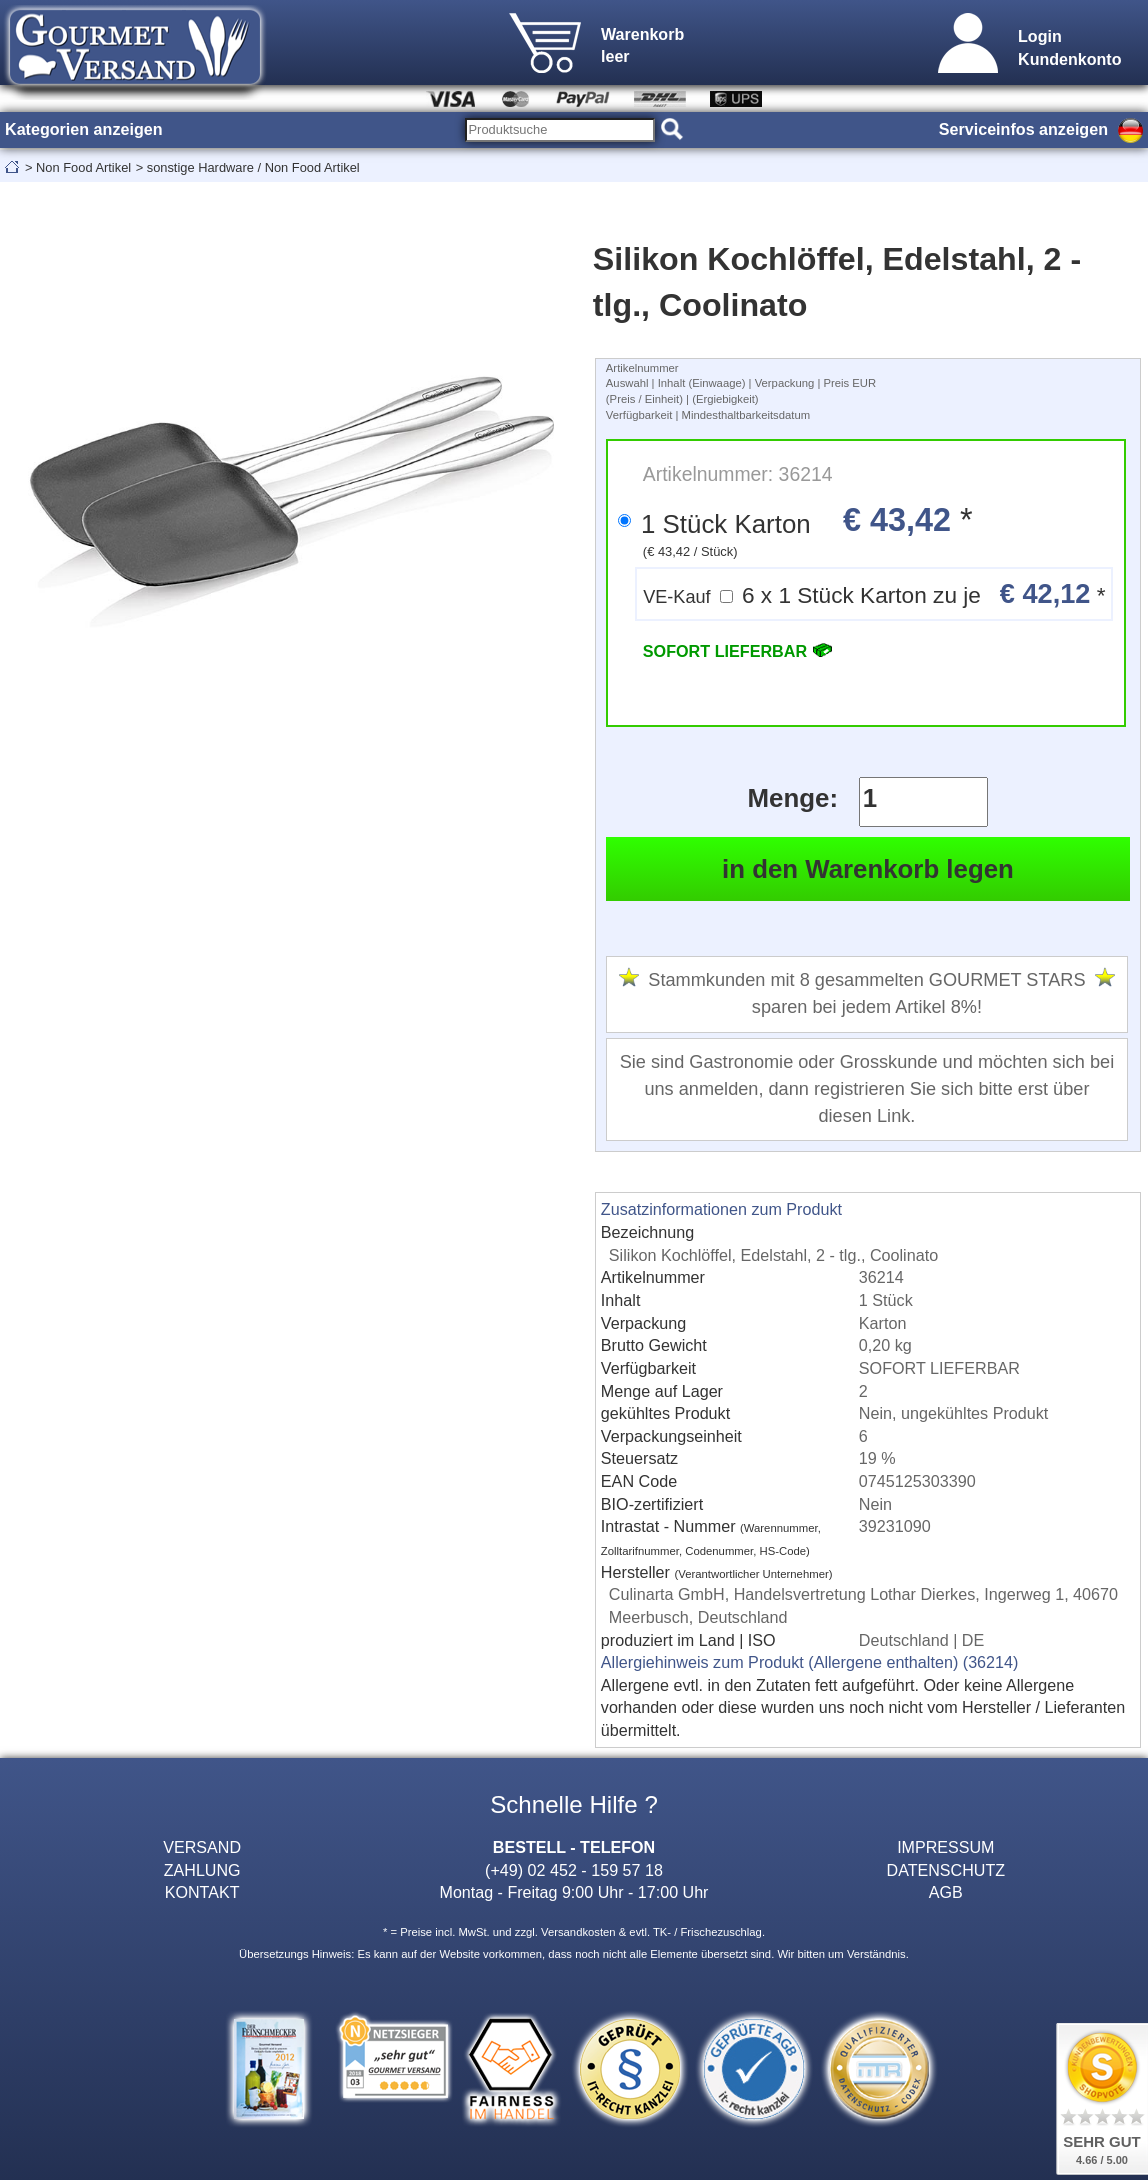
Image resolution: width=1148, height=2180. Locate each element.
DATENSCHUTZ (946, 1870)
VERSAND (202, 1847)
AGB (946, 1892)
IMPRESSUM (945, 1847)
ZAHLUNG (202, 1870)
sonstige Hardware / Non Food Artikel (253, 167)
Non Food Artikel (83, 167)
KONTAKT (202, 1892)
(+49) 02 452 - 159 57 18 (574, 1870)
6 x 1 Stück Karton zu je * (874, 593)
